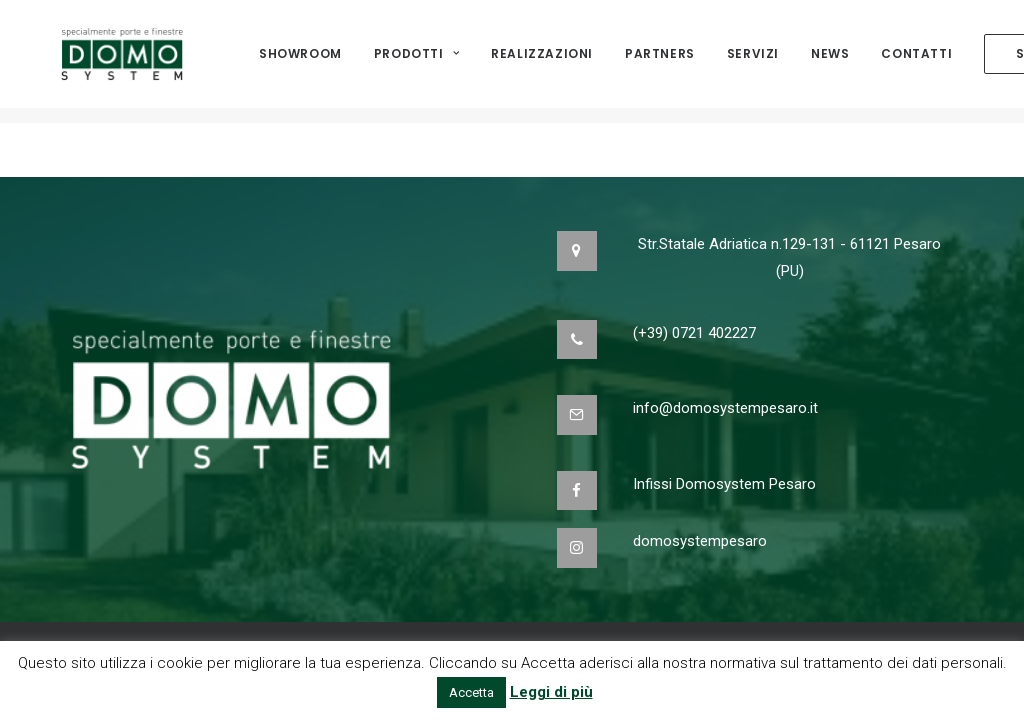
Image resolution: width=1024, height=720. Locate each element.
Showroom (300, 61)
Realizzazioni (542, 61)
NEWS (830, 61)
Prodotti (416, 61)
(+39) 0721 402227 (694, 333)
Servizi (753, 61)
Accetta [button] (471, 692)
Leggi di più (551, 692)
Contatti (916, 61)
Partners (660, 61)
